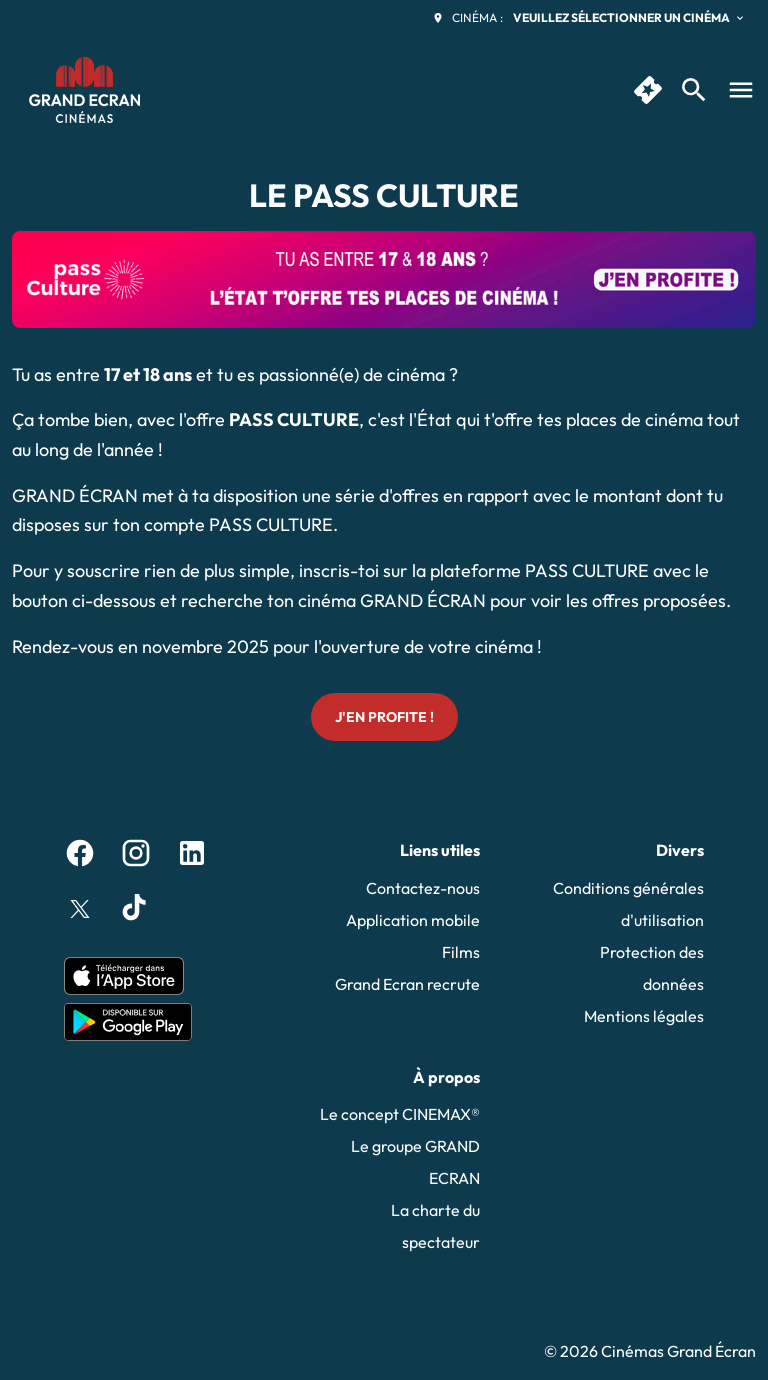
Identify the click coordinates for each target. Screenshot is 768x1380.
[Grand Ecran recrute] (407, 984)
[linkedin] (192, 853)
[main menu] (741, 90)
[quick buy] (648, 90)
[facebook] (80, 853)
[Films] (461, 952)
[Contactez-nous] (423, 888)
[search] (694, 90)
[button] (384, 279)
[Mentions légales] (644, 1016)
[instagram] (136, 853)
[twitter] (80, 909)
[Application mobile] (413, 920)
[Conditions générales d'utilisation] (624, 904)
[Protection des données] (624, 968)
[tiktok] (136, 909)
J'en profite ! (384, 717)
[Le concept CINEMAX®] (400, 1114)
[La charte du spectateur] (400, 1226)
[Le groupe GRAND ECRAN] (400, 1162)
